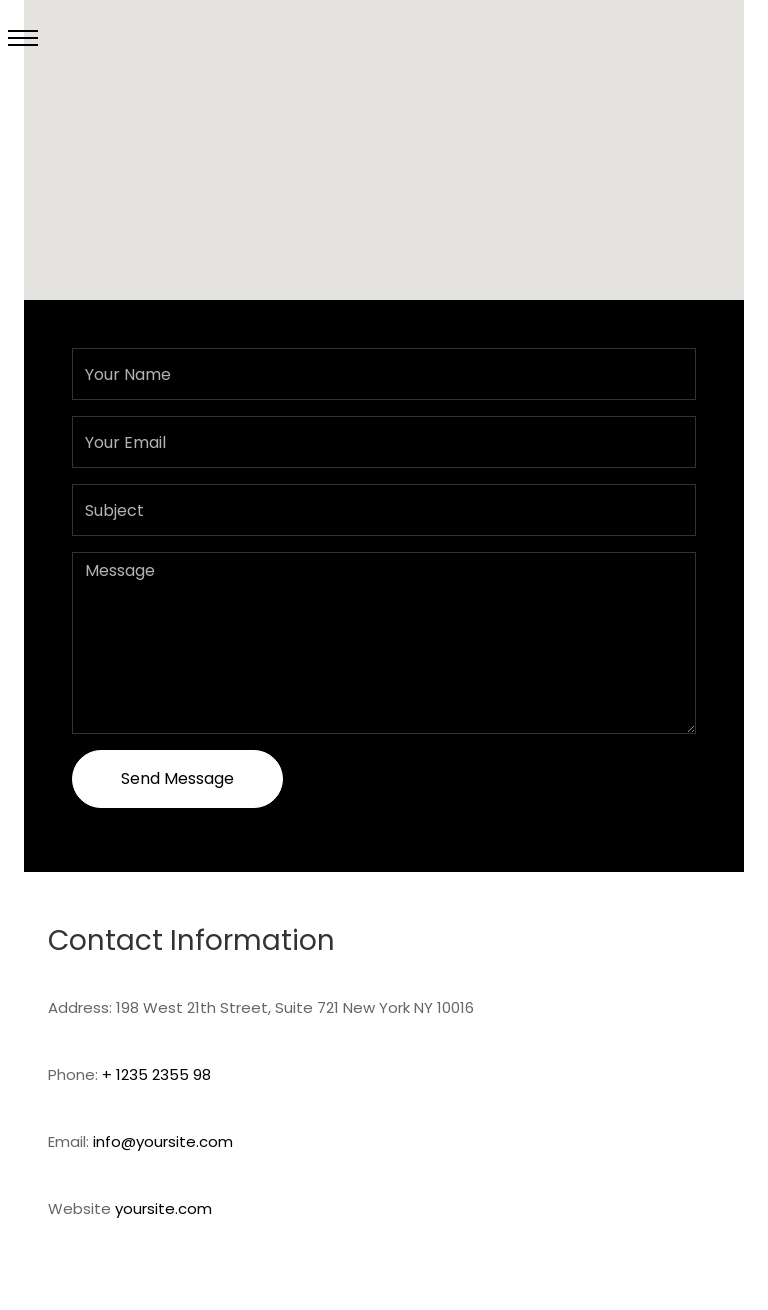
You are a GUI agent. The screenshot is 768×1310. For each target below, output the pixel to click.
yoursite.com (163, 1208)
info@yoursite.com (163, 1141)
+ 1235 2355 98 (156, 1074)
